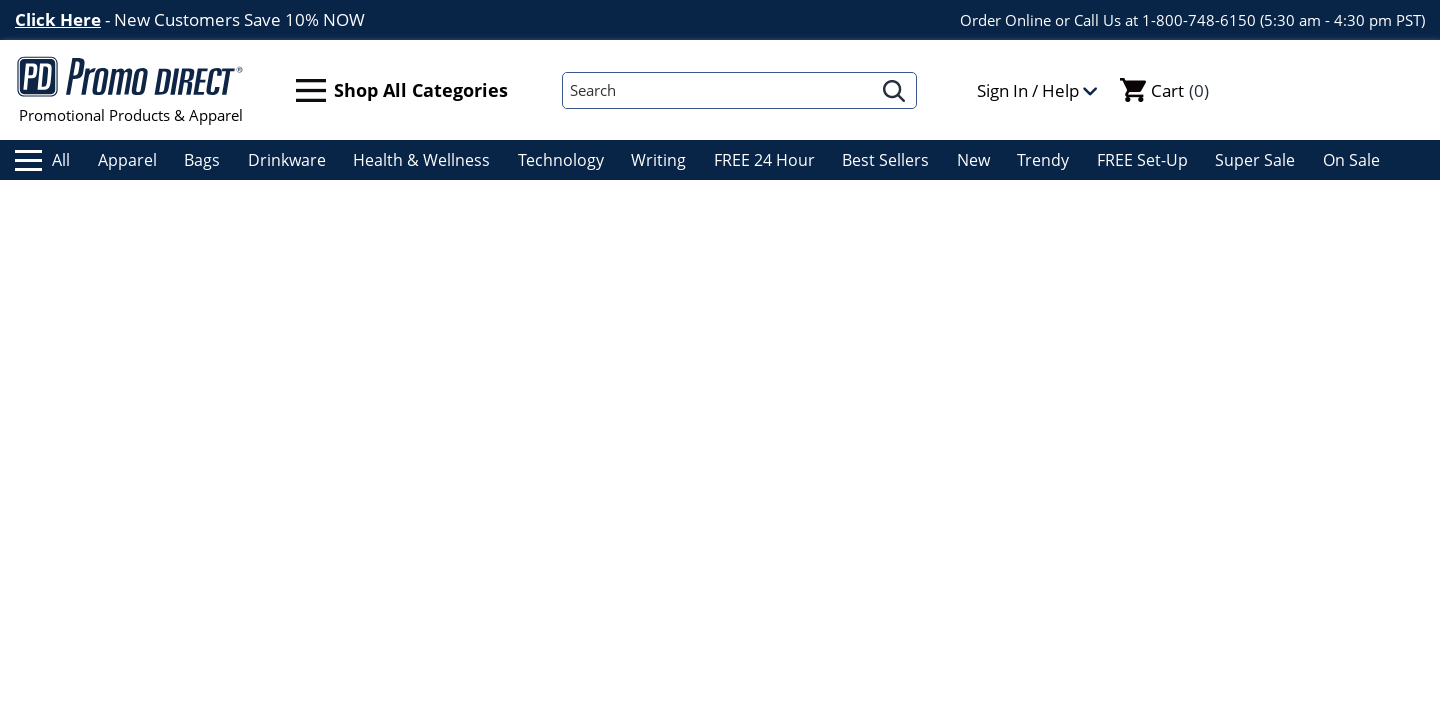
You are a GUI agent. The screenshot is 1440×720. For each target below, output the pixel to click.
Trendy (1043, 160)
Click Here (58, 19)
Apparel (127, 160)
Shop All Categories (402, 90)
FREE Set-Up (1142, 160)
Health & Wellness (421, 160)
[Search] (718, 90)
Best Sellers (885, 160)
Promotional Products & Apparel (130, 90)
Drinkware (287, 160)
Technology (561, 160)
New (973, 160)
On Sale (1351, 160)
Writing (658, 160)
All (42, 160)
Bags (202, 160)
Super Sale (1255, 160)
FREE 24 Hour (764, 160)
